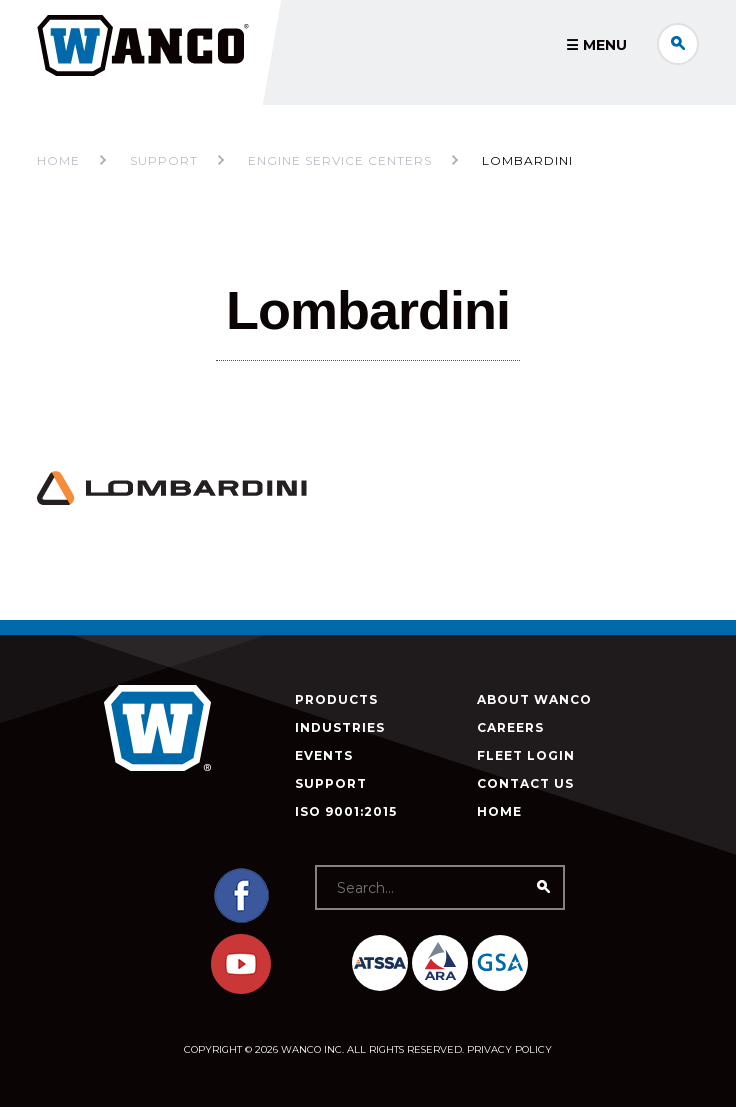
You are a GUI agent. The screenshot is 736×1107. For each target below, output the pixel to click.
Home (58, 160)
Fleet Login (526, 755)
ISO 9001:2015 (346, 811)
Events (324, 755)
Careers (510, 727)
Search (678, 44)
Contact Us (525, 783)
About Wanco (534, 699)
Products (336, 699)
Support (331, 783)
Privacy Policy (509, 1049)
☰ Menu (596, 45)
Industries (340, 727)
